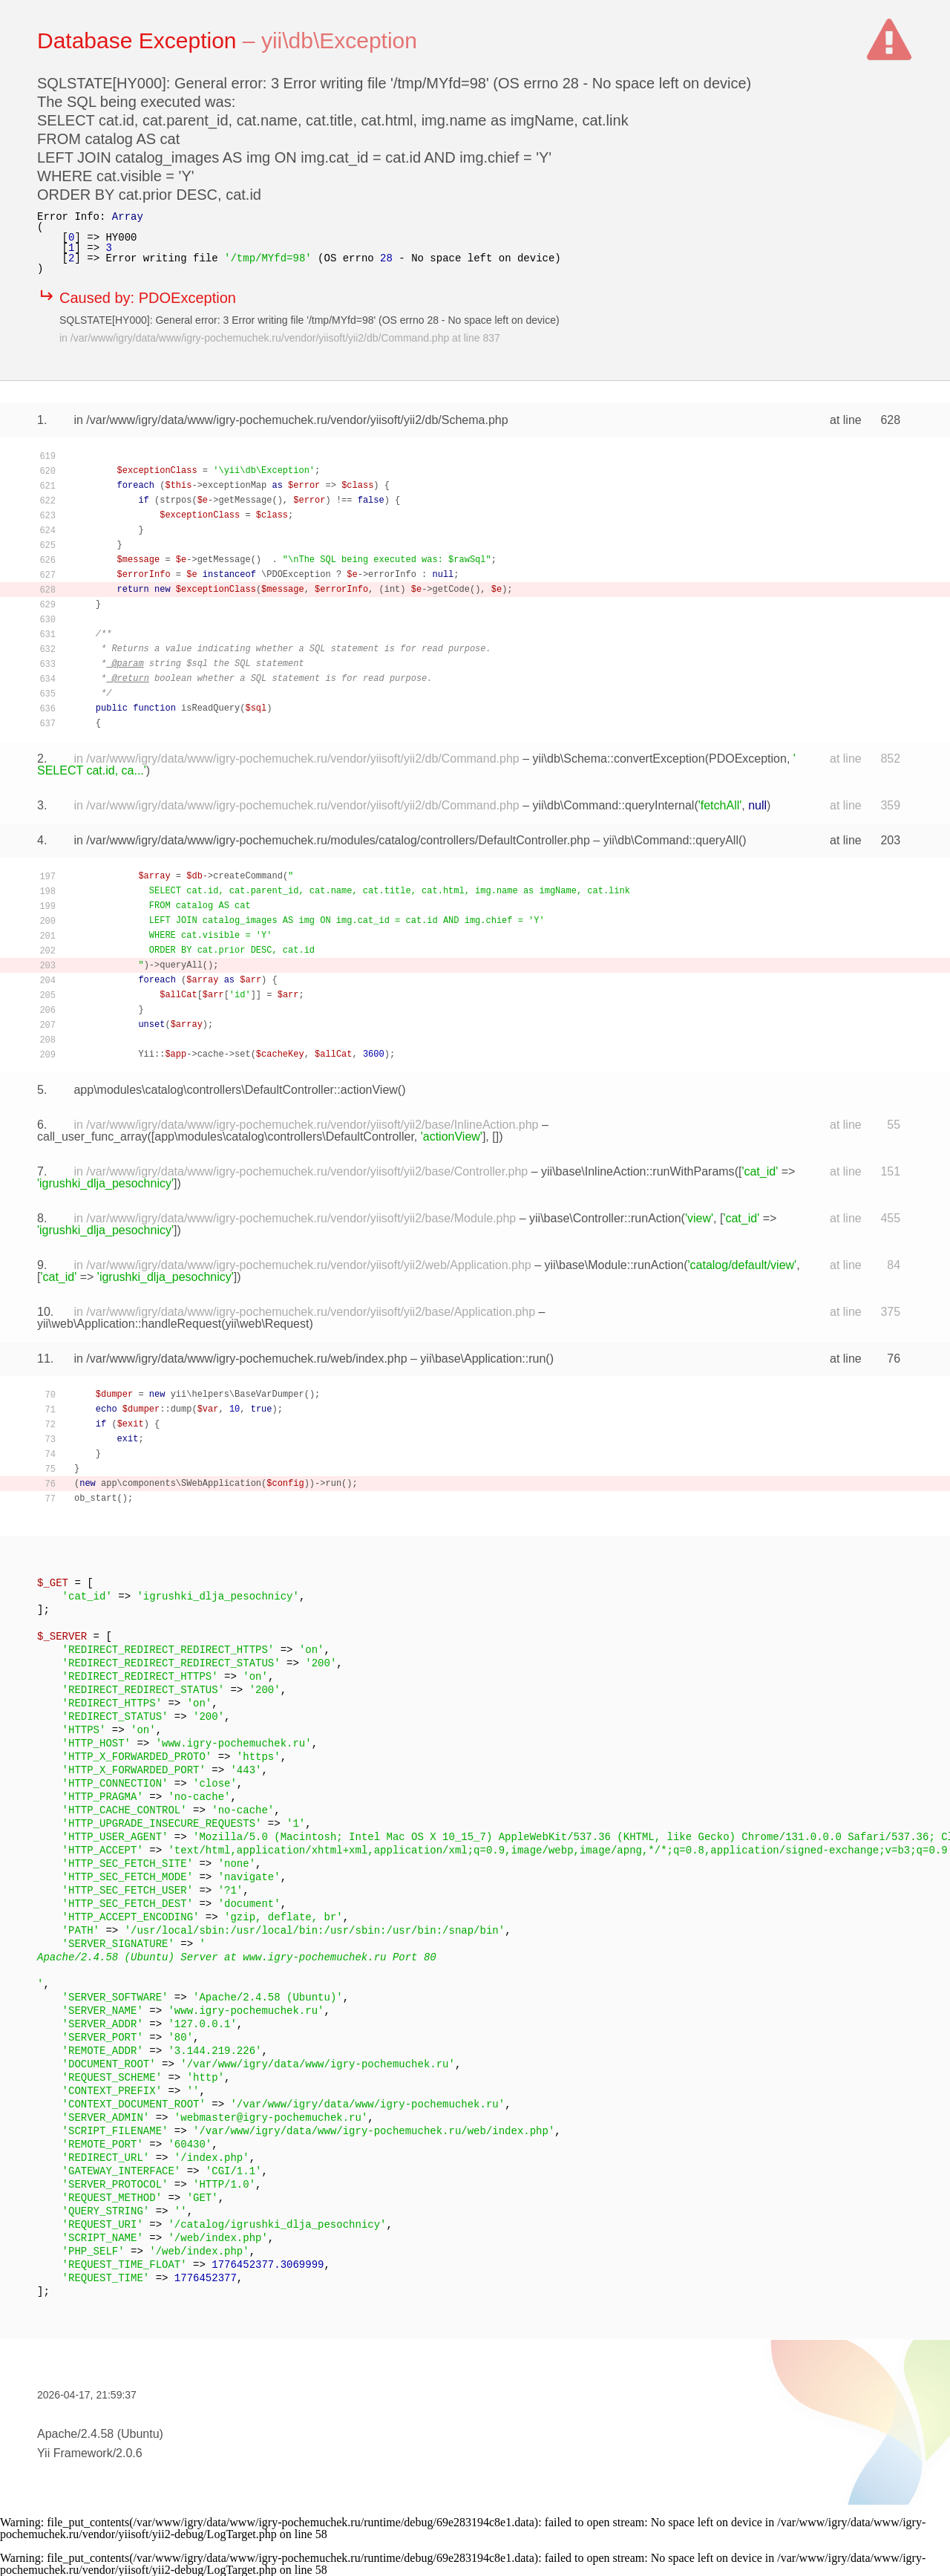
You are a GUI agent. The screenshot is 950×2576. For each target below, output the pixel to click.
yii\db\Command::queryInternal (614, 805)
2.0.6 (129, 2453)
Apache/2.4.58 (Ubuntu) (100, 2433)
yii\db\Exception (339, 40)
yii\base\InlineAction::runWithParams (638, 1171)
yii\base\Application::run (483, 1358)
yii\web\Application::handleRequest (129, 1323)
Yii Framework (75, 2453)
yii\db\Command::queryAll (670, 840)
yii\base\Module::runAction (614, 1265)
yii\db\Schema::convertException (619, 758)
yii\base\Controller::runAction (605, 1218)
